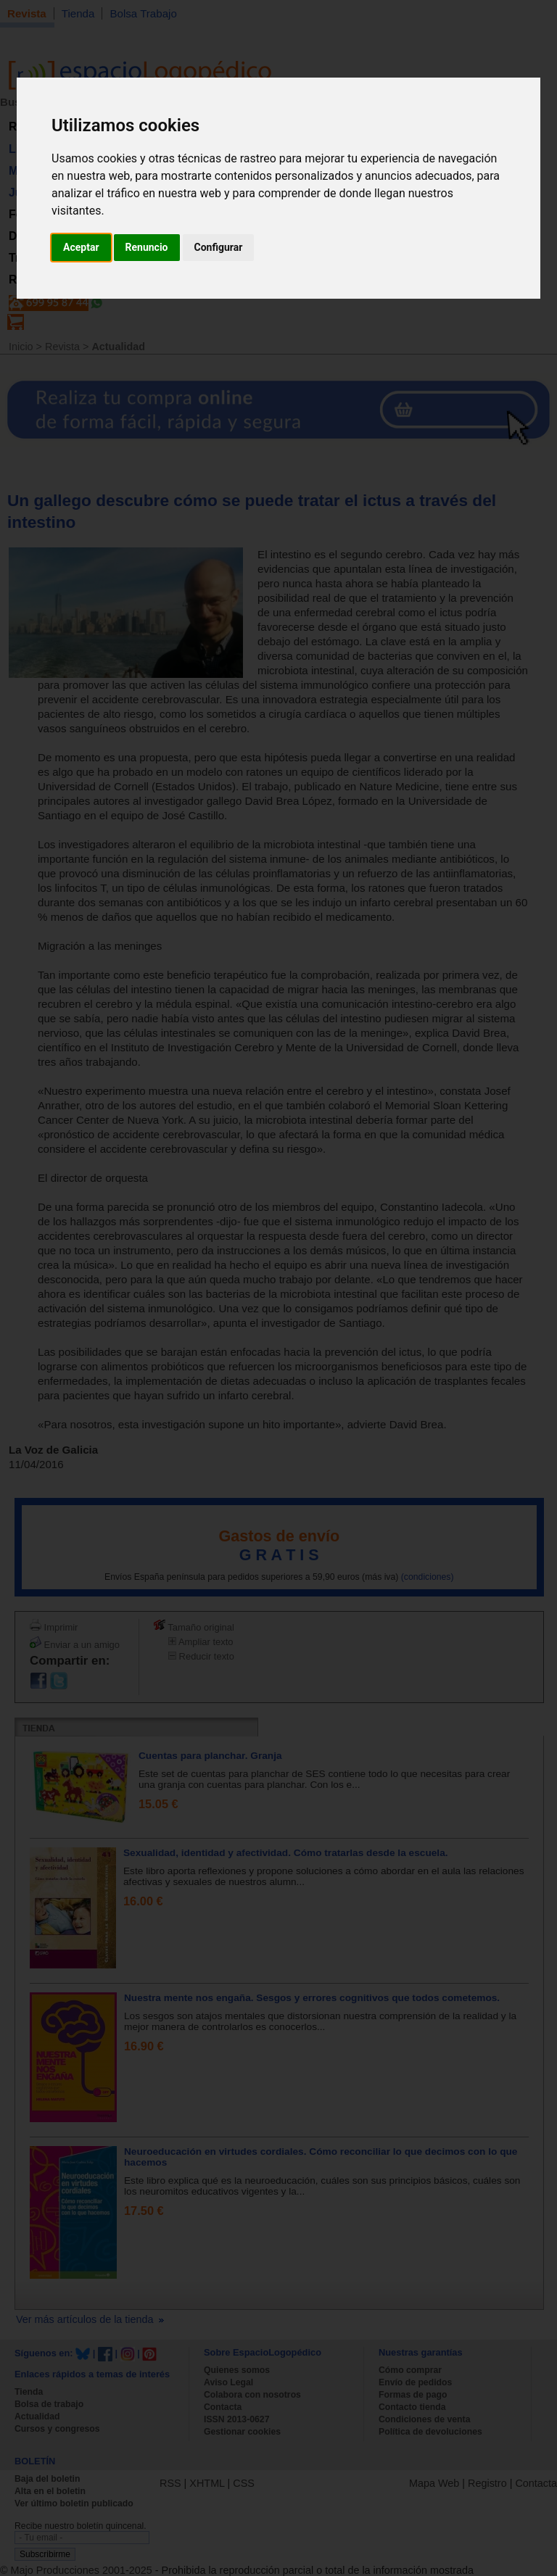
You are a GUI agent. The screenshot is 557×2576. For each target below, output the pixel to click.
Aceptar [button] (81, 247)
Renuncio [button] (146, 247)
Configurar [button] (218, 247)
